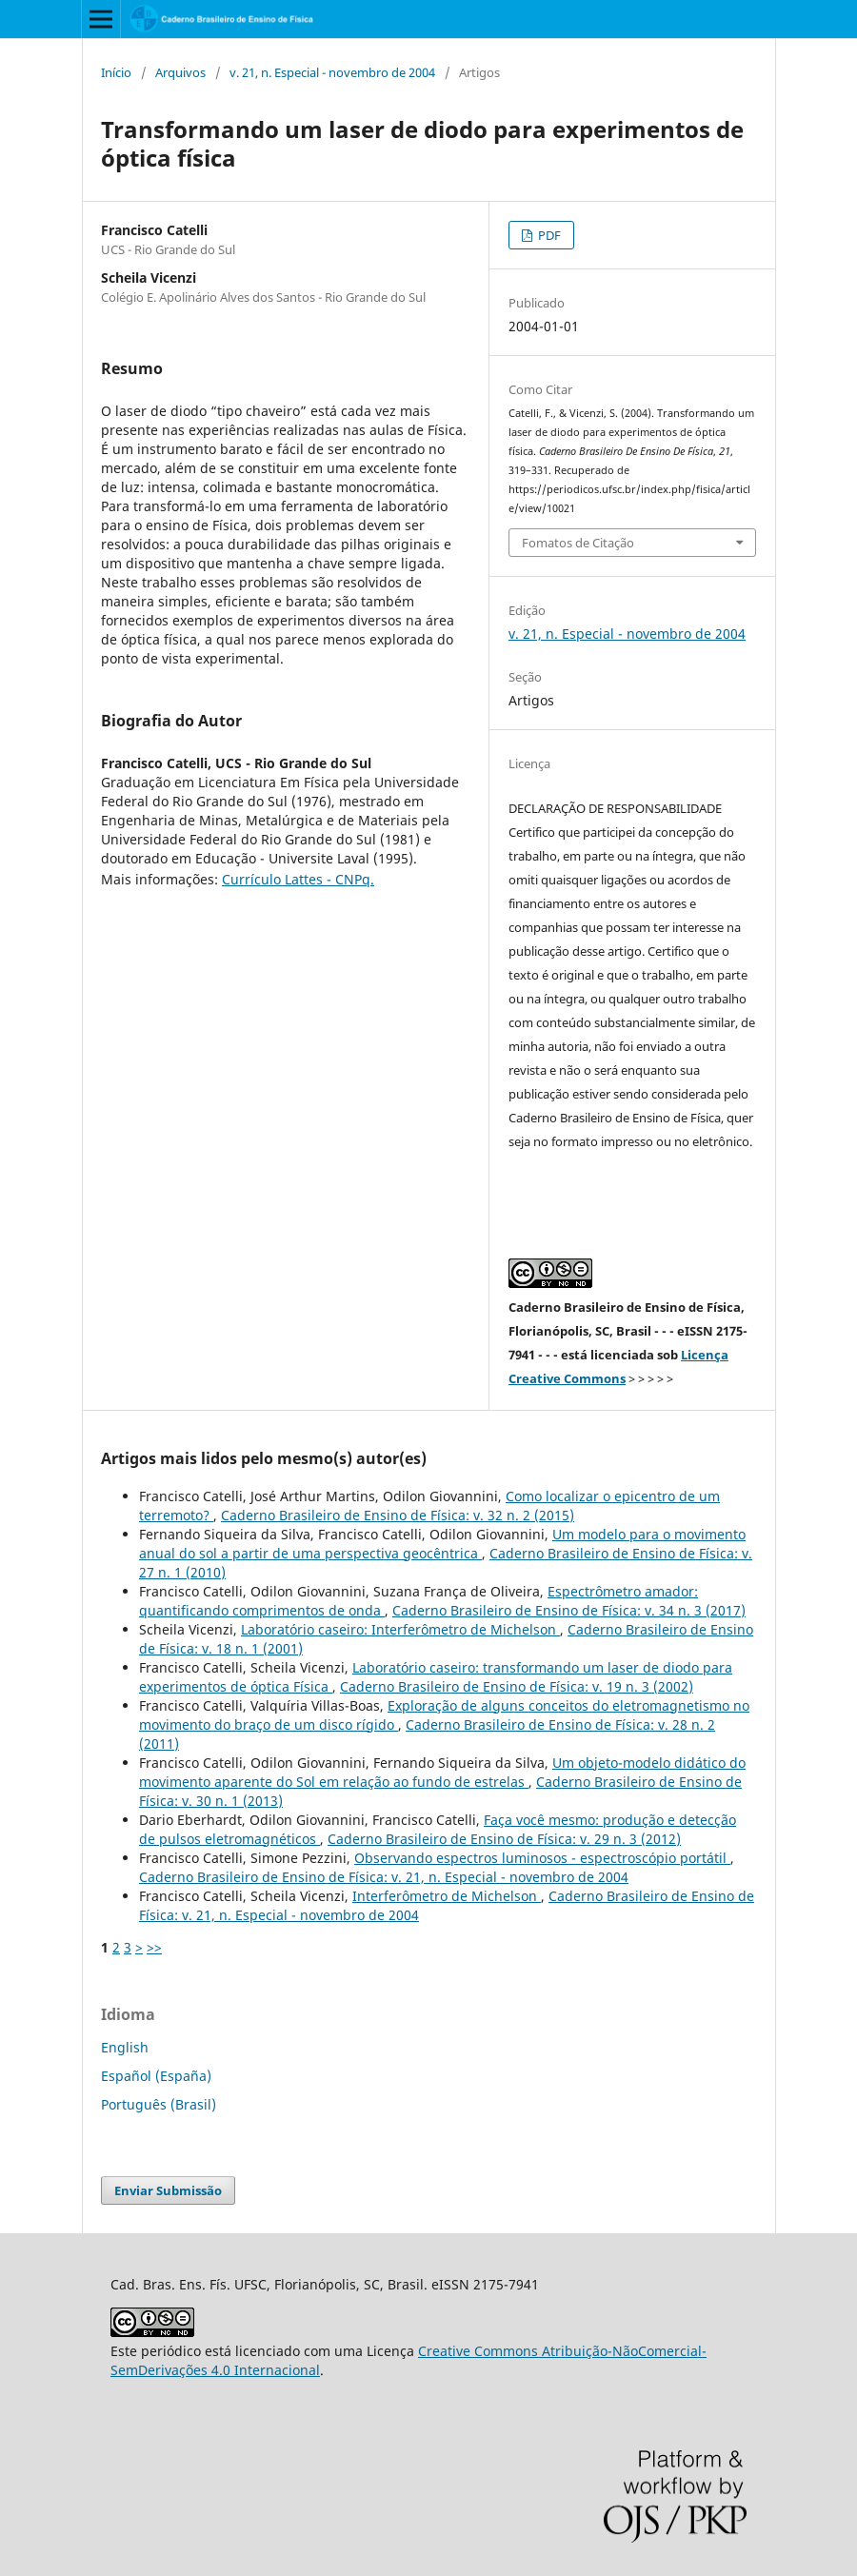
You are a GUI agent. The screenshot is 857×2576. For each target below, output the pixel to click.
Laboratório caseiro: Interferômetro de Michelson (400, 1629)
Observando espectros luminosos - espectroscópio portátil (542, 1858)
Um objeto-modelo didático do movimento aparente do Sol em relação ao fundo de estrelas (442, 1772)
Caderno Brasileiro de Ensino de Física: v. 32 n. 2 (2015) (397, 1515)
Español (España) (156, 2076)
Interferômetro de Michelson (446, 1896)
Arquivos (180, 72)
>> (154, 1947)
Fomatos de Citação (578, 542)
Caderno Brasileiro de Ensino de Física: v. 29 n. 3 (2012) (504, 1839)
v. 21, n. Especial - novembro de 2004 (332, 72)
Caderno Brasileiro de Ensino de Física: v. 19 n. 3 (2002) (516, 1686)
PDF (548, 235)
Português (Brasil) (158, 2104)
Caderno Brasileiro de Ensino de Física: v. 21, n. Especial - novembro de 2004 (383, 1877)
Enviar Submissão (168, 2190)
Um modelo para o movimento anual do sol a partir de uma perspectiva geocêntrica (442, 1543)
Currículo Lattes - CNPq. (298, 879)
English (125, 2047)
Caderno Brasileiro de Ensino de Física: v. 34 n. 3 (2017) (569, 1610)
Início (116, 72)
